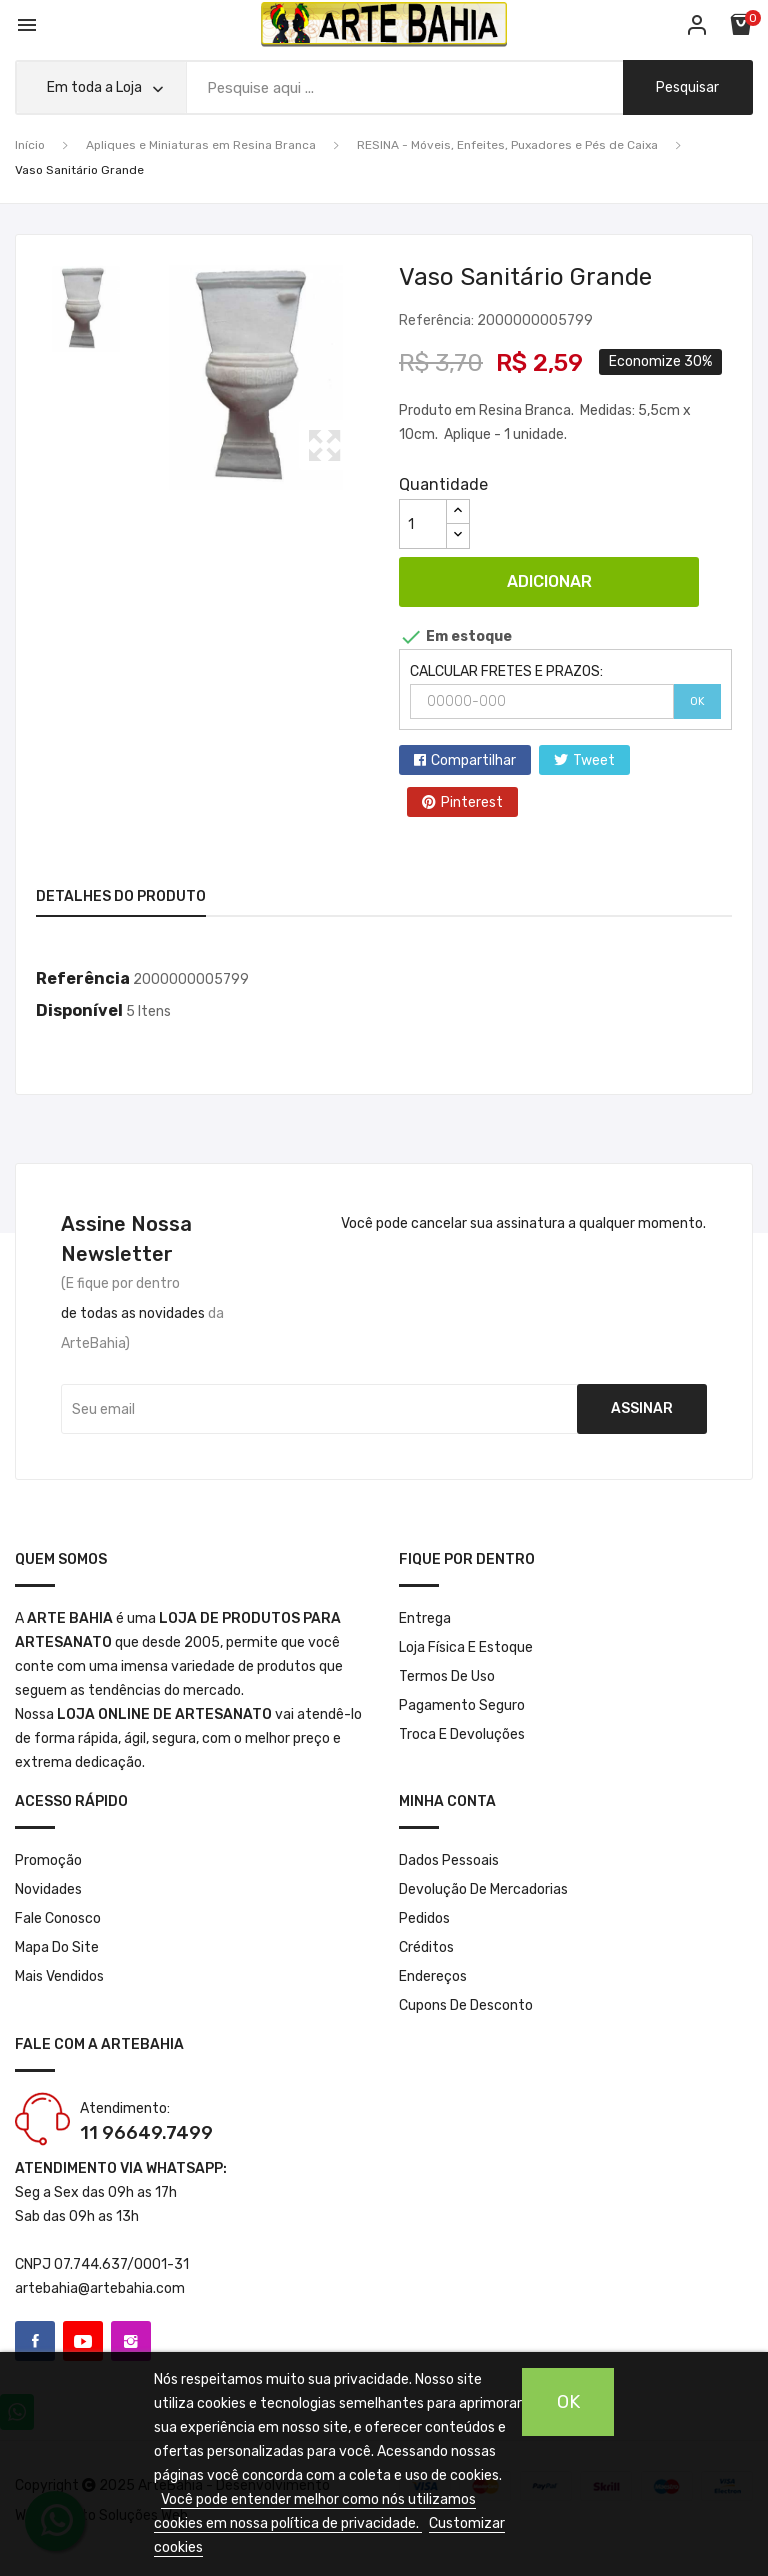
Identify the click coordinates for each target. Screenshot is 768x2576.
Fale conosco (58, 1918)
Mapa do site (57, 1947)
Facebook (35, 2341)
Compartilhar (473, 760)
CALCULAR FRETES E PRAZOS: (506, 671)
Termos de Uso (447, 1676)
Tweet (594, 760)
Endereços (433, 1976)
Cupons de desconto (466, 2005)
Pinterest (472, 802)
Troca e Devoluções (462, 1734)
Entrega (425, 1618)
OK (697, 701)
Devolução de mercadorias (483, 1889)
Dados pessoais (449, 1860)
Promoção (48, 1860)
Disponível (79, 1010)
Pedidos (424, 1918)
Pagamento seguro (462, 1705)
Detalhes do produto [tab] (121, 896)
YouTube (83, 2341)
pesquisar (686, 87)
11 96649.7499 (146, 2133)
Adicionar (549, 581)
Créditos (426, 1947)
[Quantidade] (423, 524)
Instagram (131, 2341)
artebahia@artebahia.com (100, 2288)
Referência (83, 978)
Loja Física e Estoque (466, 1647)
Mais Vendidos (59, 1976)
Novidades (48, 1889)
